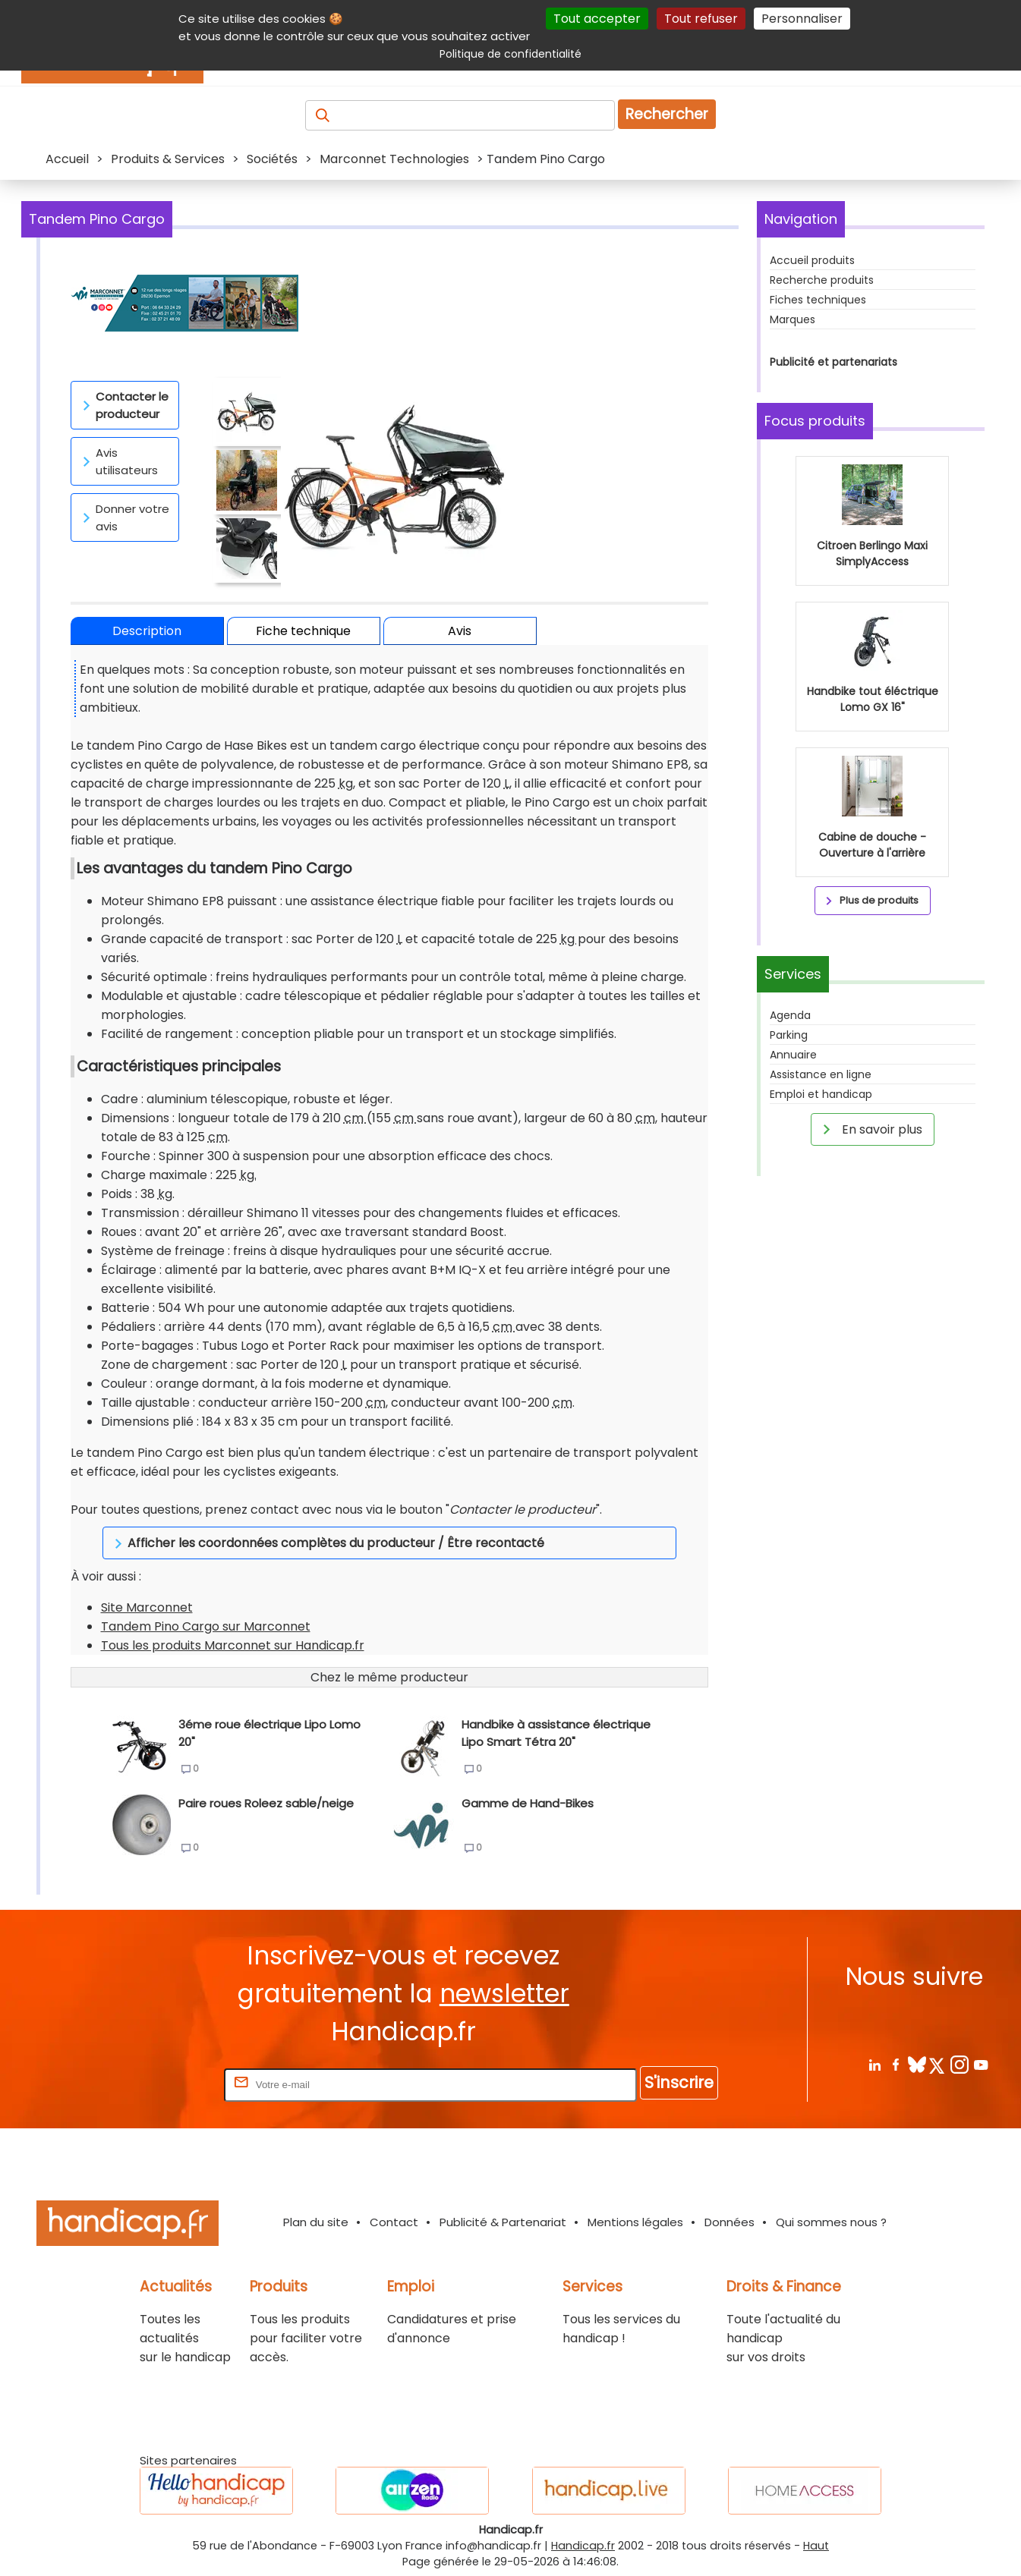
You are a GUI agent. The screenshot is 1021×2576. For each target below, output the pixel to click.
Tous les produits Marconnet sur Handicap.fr (232, 1645)
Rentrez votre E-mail (160, 2084)
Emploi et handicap (821, 1306)
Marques (792, 319)
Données (729, 2222)
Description (146, 631)
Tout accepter (597, 18)
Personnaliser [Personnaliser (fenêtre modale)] (802, 18)
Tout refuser (701, 18)
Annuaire (793, 1267)
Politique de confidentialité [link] (510, 53)
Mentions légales (635, 2222)
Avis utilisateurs (117, 461)
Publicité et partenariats (833, 362)
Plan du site (315, 2222)
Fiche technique (303, 631)
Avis (459, 631)
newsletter (504, 1993)
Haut (816, 2545)
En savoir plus (870, 1341)
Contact (394, 2222)
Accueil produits (812, 260)
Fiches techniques (818, 299)
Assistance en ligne (820, 1286)
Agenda (790, 1227)
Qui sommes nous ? (831, 2222)
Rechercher (667, 114)
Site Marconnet (147, 1607)
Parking (789, 1247)
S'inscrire (679, 2082)
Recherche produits (822, 280)
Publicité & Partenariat (503, 2222)
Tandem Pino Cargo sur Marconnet (205, 1626)
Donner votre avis (123, 517)
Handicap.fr (583, 2545)
